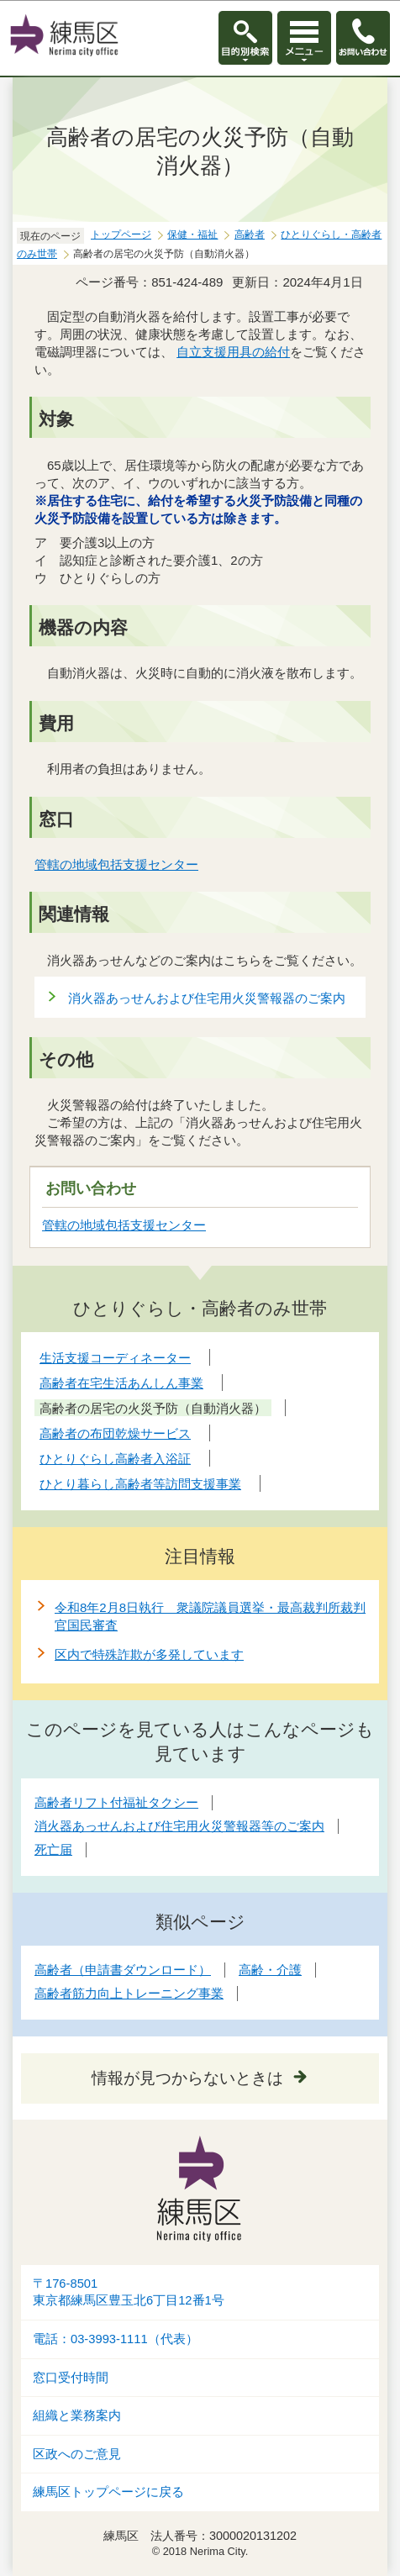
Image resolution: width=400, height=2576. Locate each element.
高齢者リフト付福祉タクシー (116, 1802)
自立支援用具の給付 (233, 352)
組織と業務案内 (77, 2415)
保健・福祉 (192, 234)
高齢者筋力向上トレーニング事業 (129, 1993)
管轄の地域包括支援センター (116, 864)
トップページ (121, 234)
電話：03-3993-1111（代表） (115, 2339)
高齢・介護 (270, 1969)
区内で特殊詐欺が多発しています (149, 1654)
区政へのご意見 (77, 2454)
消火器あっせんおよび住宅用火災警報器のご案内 (206, 998)
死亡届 (53, 1849)
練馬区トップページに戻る (108, 2492)
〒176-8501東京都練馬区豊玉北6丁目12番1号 (128, 2292)
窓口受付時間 (70, 2377)
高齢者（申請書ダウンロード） (122, 1969)
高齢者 (249, 234)
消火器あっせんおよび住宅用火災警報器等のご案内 (179, 1826)
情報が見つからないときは (187, 2078)
